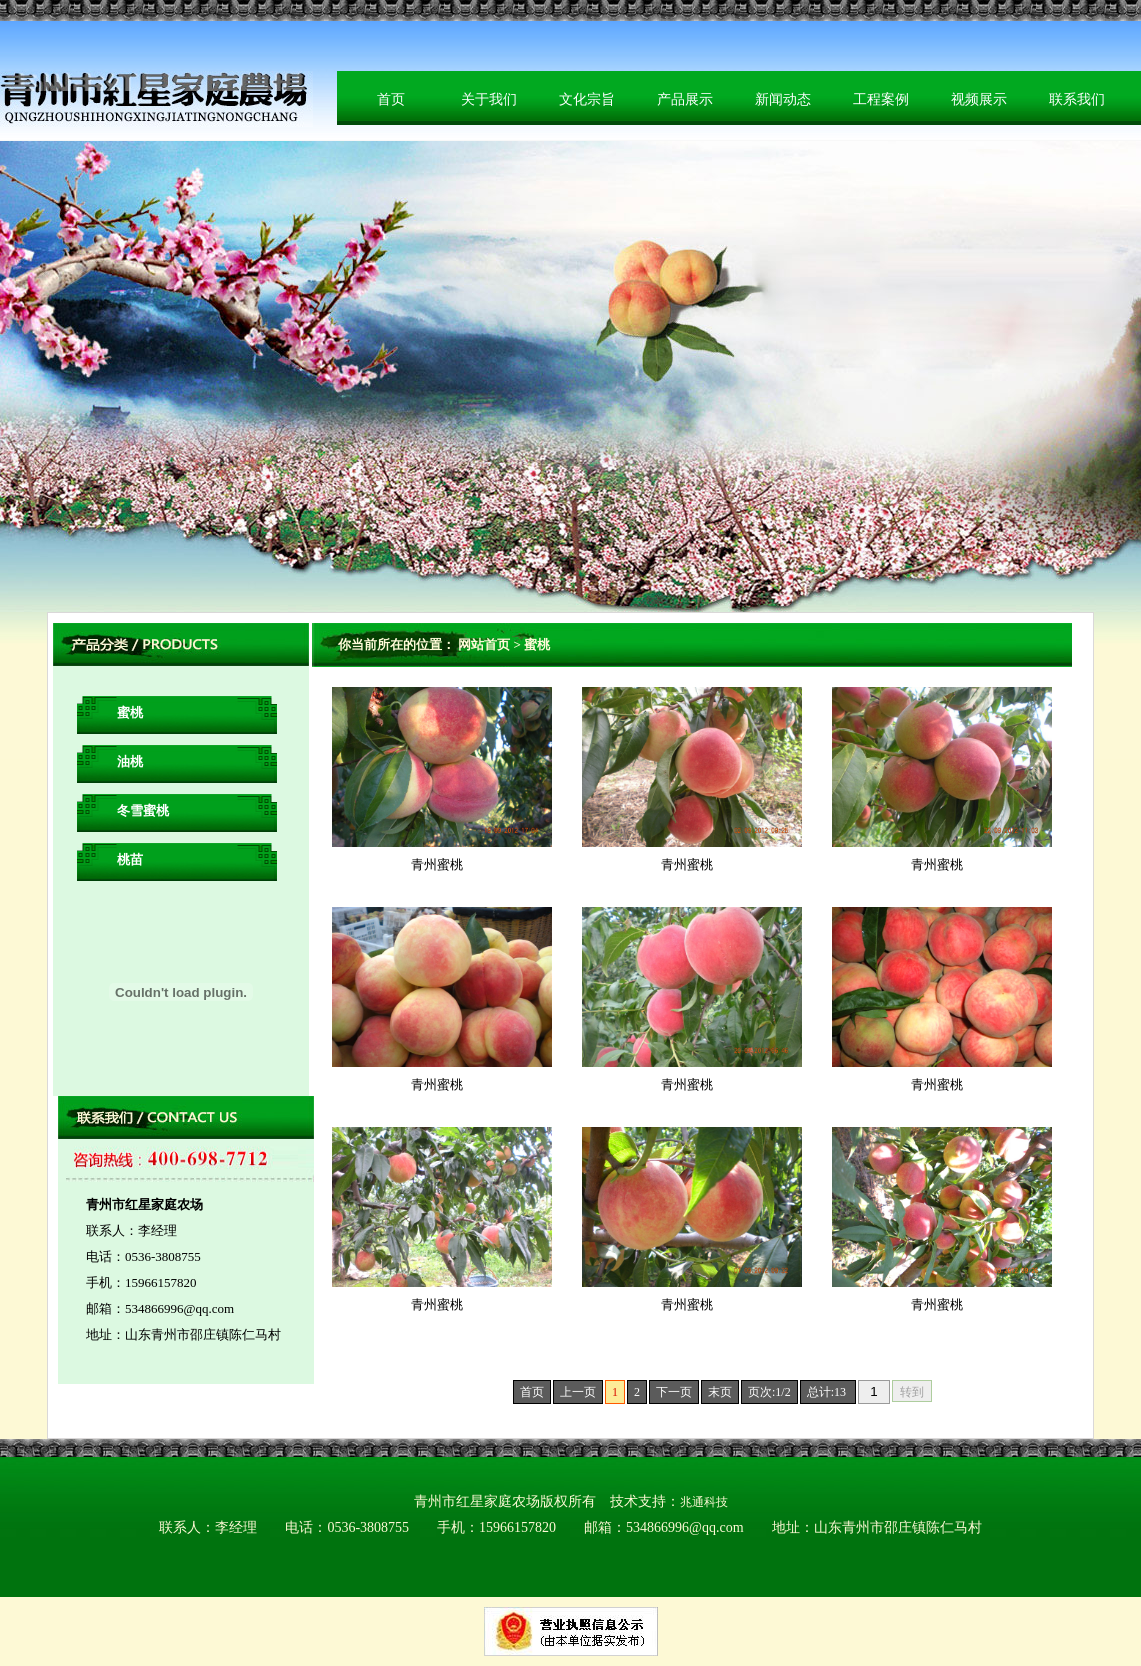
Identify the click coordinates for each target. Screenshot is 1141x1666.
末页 (720, 1392)
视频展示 (979, 99)
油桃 (130, 761)
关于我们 (489, 99)
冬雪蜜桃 (143, 810)
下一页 (674, 1392)
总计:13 (828, 1392)
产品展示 (685, 99)
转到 (912, 1392)
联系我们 (1077, 99)
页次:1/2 (769, 1392)
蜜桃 (130, 712)
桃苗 (130, 859)
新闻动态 (783, 99)
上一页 (578, 1392)
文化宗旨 (587, 99)
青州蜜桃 (437, 864)
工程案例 (881, 99)
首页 (391, 99)
